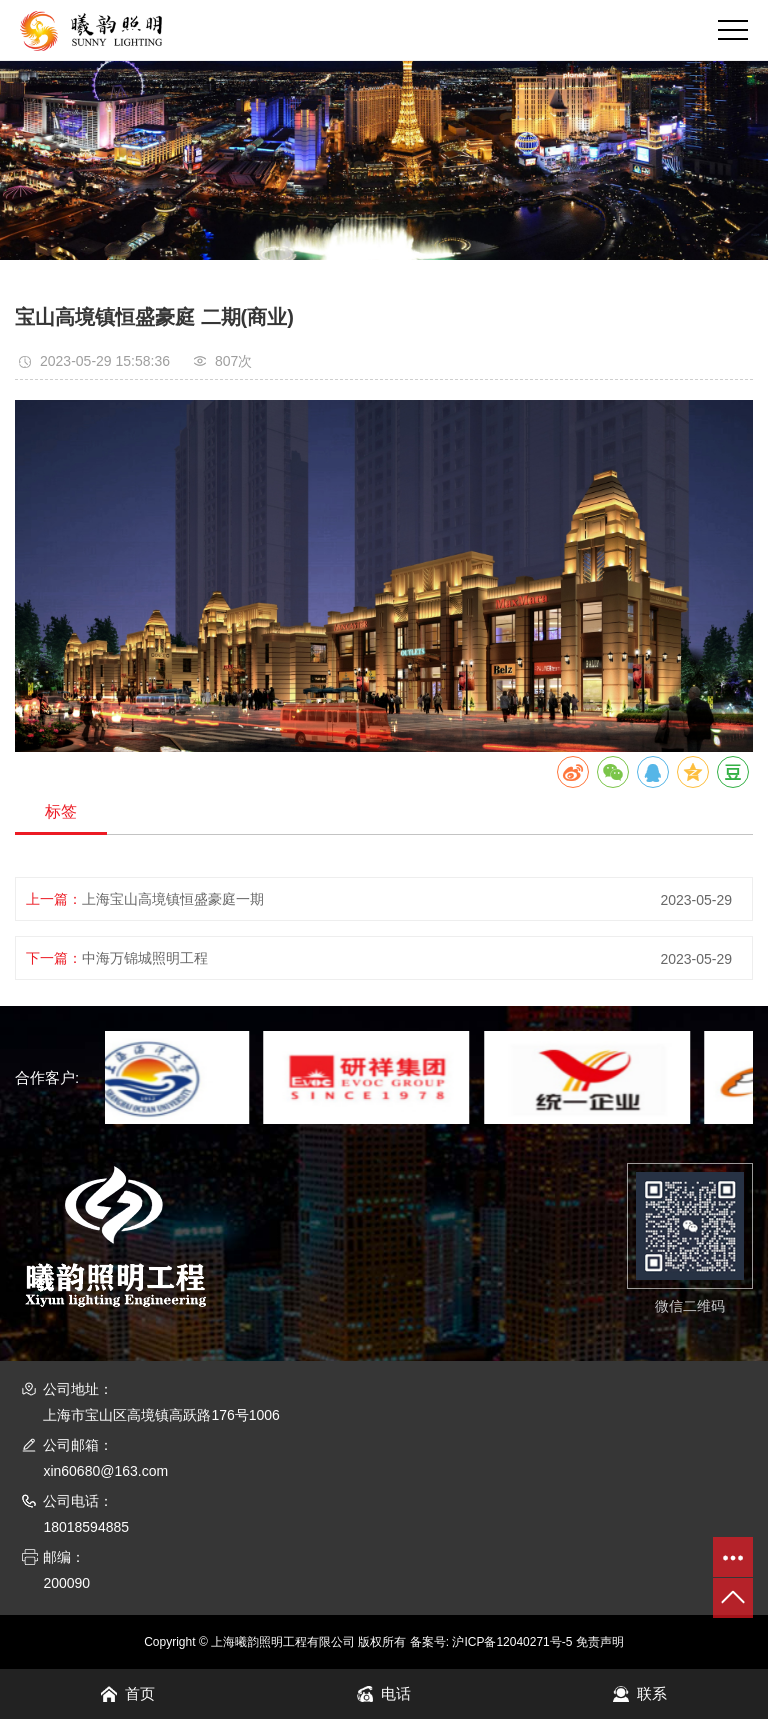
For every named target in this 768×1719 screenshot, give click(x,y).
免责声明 (600, 1642)
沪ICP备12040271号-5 (512, 1642)
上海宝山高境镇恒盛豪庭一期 (173, 899)
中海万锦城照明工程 (145, 958)
